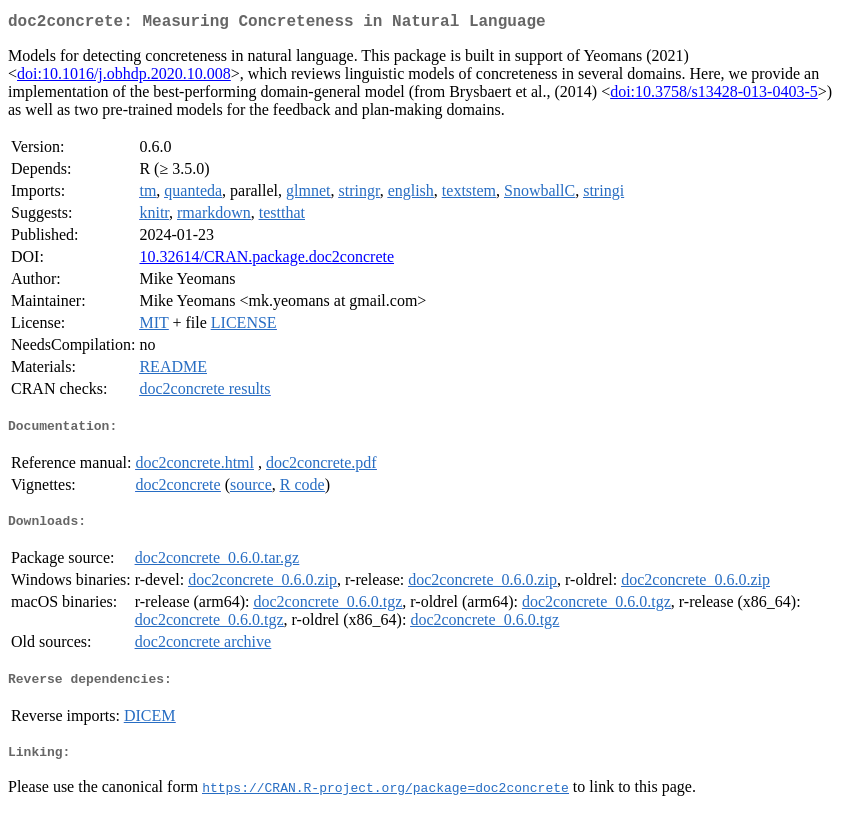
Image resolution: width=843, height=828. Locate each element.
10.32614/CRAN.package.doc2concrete (266, 260)
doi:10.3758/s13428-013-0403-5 (714, 95)
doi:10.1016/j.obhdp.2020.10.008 (124, 77)
